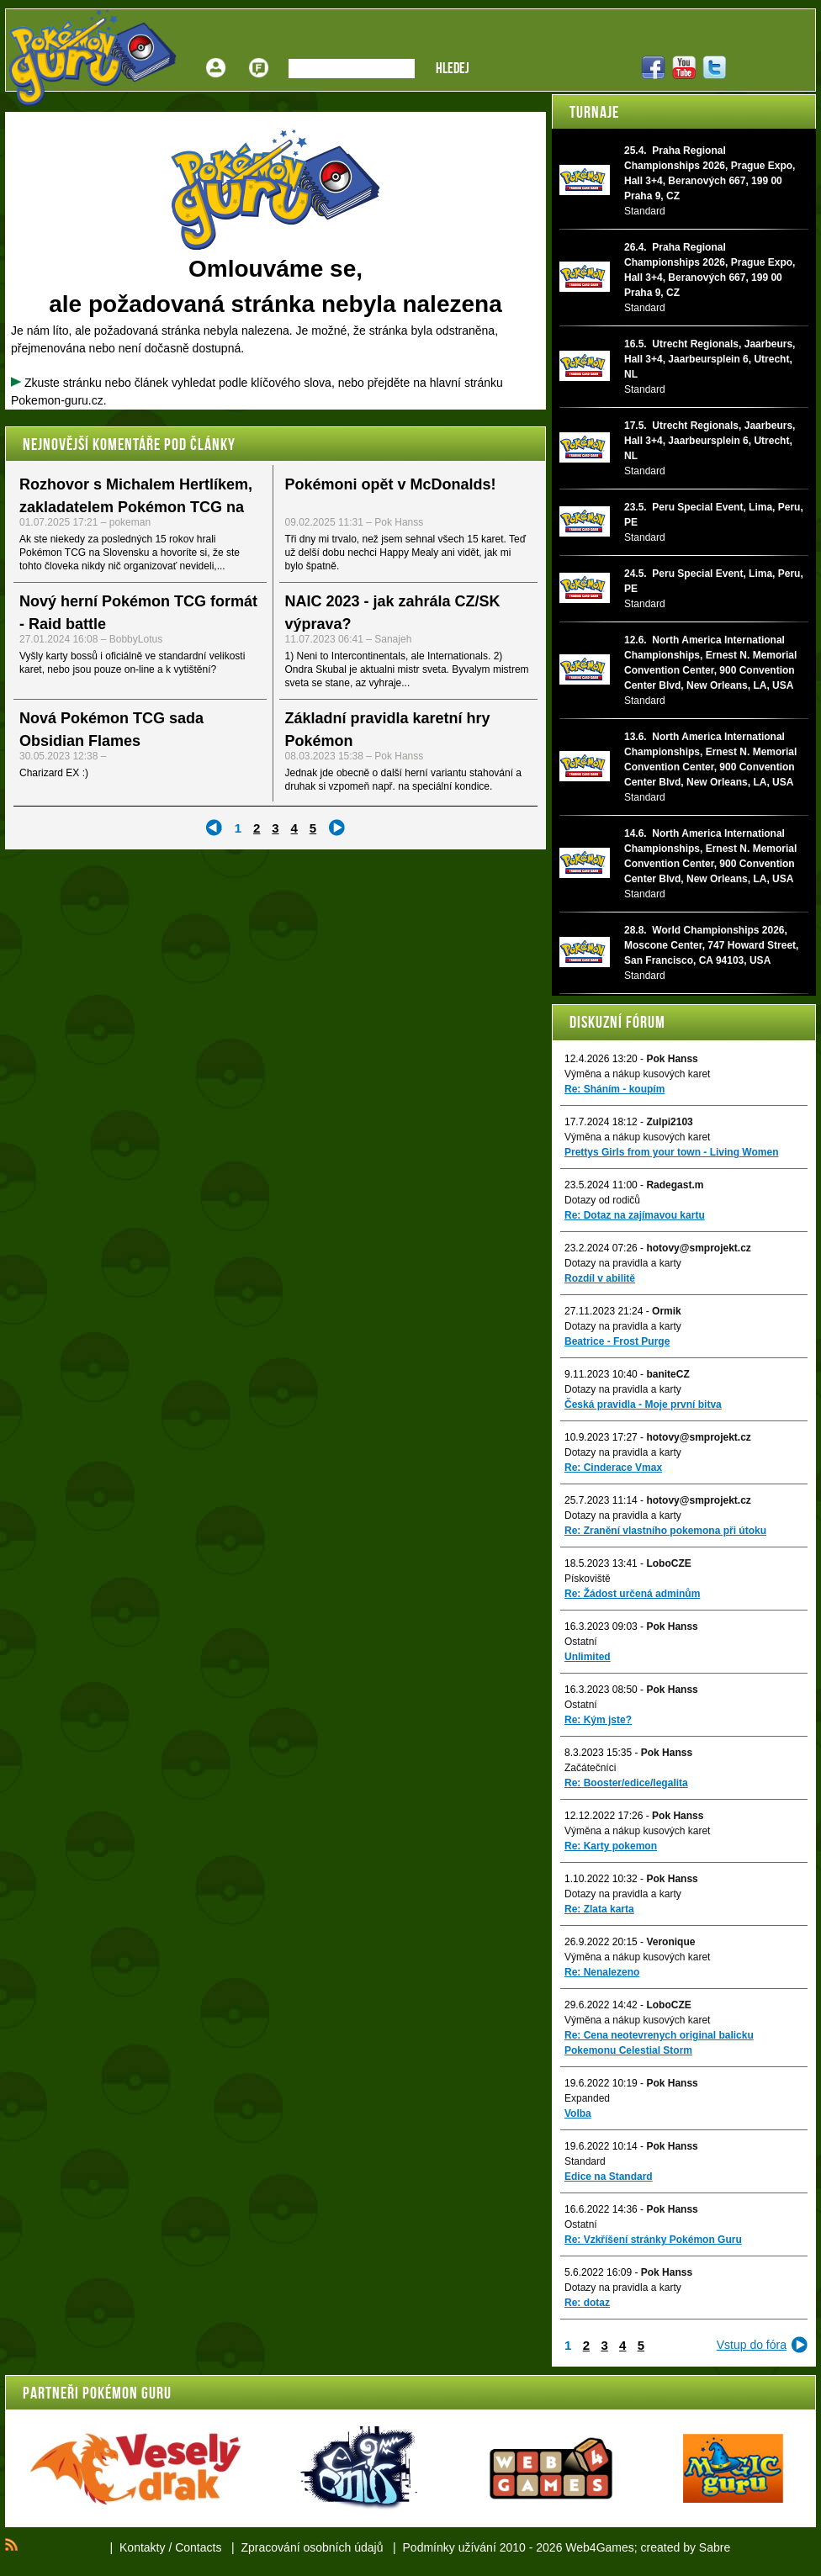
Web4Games (599, 2547)
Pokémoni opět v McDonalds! (390, 484)
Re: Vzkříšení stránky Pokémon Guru (653, 2239)
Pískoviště (587, 1578)
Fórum (259, 55)
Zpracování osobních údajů (312, 2547)
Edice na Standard (608, 2176)
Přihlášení (216, 55)
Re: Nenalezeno (601, 1972)
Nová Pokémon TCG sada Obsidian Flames (111, 729)
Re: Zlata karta (599, 1909)
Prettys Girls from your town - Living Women (671, 1152)
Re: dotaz (587, 2303)
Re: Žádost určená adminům (632, 1594)
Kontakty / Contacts (170, 2547)
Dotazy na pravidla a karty (622, 1263)
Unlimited (587, 1657)
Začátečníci (590, 1768)
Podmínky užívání (449, 2547)
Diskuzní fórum (617, 1022)
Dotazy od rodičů (602, 1200)
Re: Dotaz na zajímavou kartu (634, 1215)
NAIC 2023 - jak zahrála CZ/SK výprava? (393, 612)
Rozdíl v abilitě (599, 1278)
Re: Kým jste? (598, 1720)
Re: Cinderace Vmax (613, 1467)
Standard (585, 2161)
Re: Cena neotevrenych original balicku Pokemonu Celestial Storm (659, 2042)
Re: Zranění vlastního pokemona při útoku (665, 1531)
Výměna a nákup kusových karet (637, 1074)
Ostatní (580, 1642)
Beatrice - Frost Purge (617, 1341)
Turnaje (594, 112)
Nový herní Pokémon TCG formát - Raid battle (138, 612)
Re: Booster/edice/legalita (626, 1783)
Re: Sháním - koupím (614, 1089)
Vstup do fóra (752, 2344)
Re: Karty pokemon (610, 1846)
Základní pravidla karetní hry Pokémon (387, 729)
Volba (577, 2113)
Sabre (714, 2547)
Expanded (587, 2098)
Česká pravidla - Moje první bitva (643, 1404)
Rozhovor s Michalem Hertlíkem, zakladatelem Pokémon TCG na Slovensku (135, 507)
